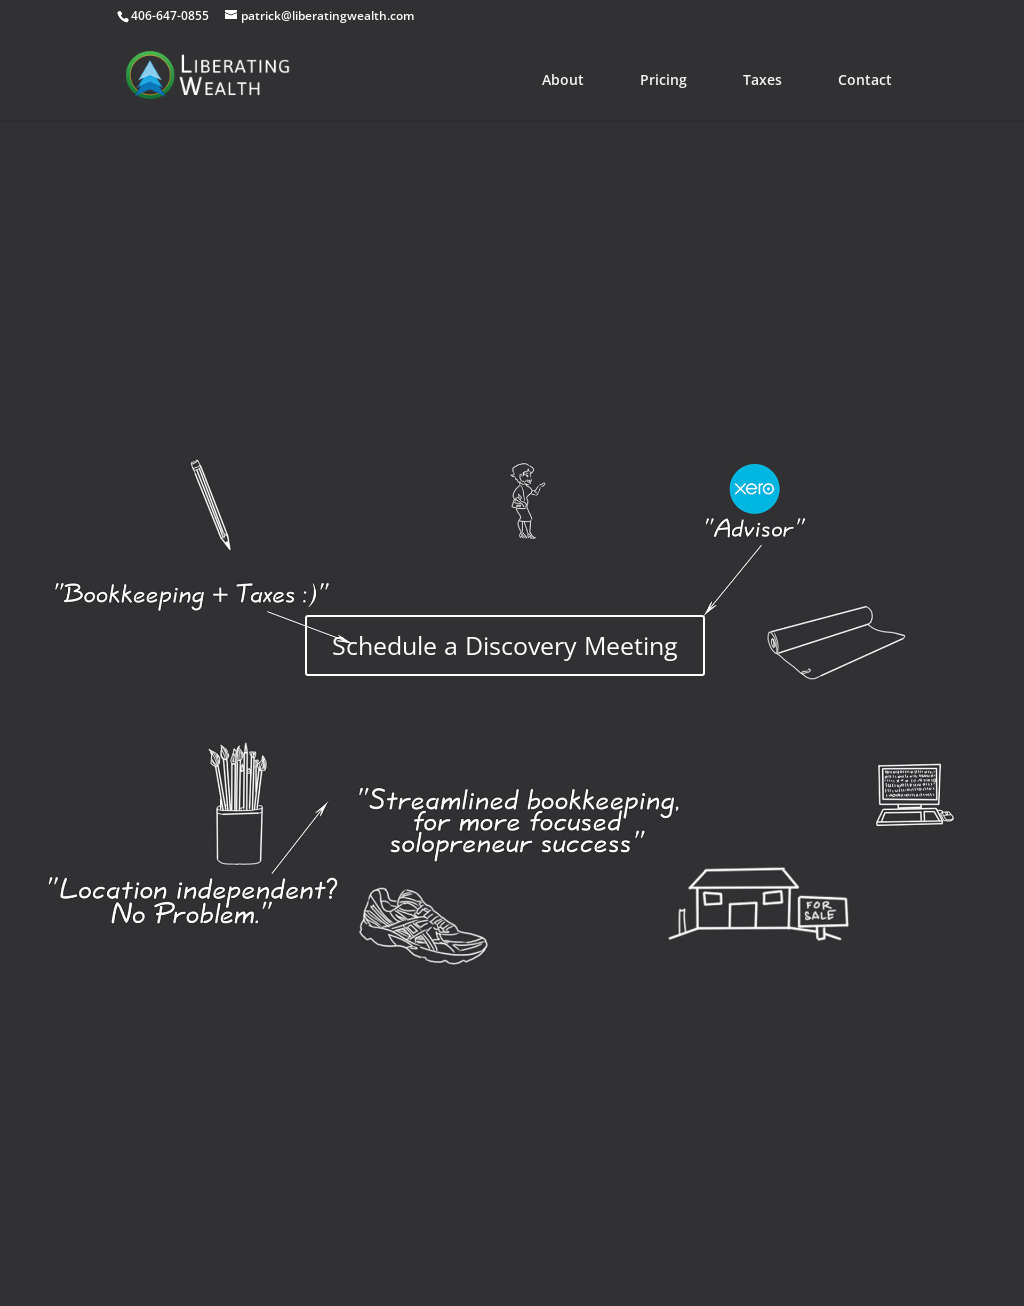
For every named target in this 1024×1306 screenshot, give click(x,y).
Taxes (762, 79)
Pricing (663, 79)
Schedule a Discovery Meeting (505, 645)
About (563, 79)
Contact (865, 79)
